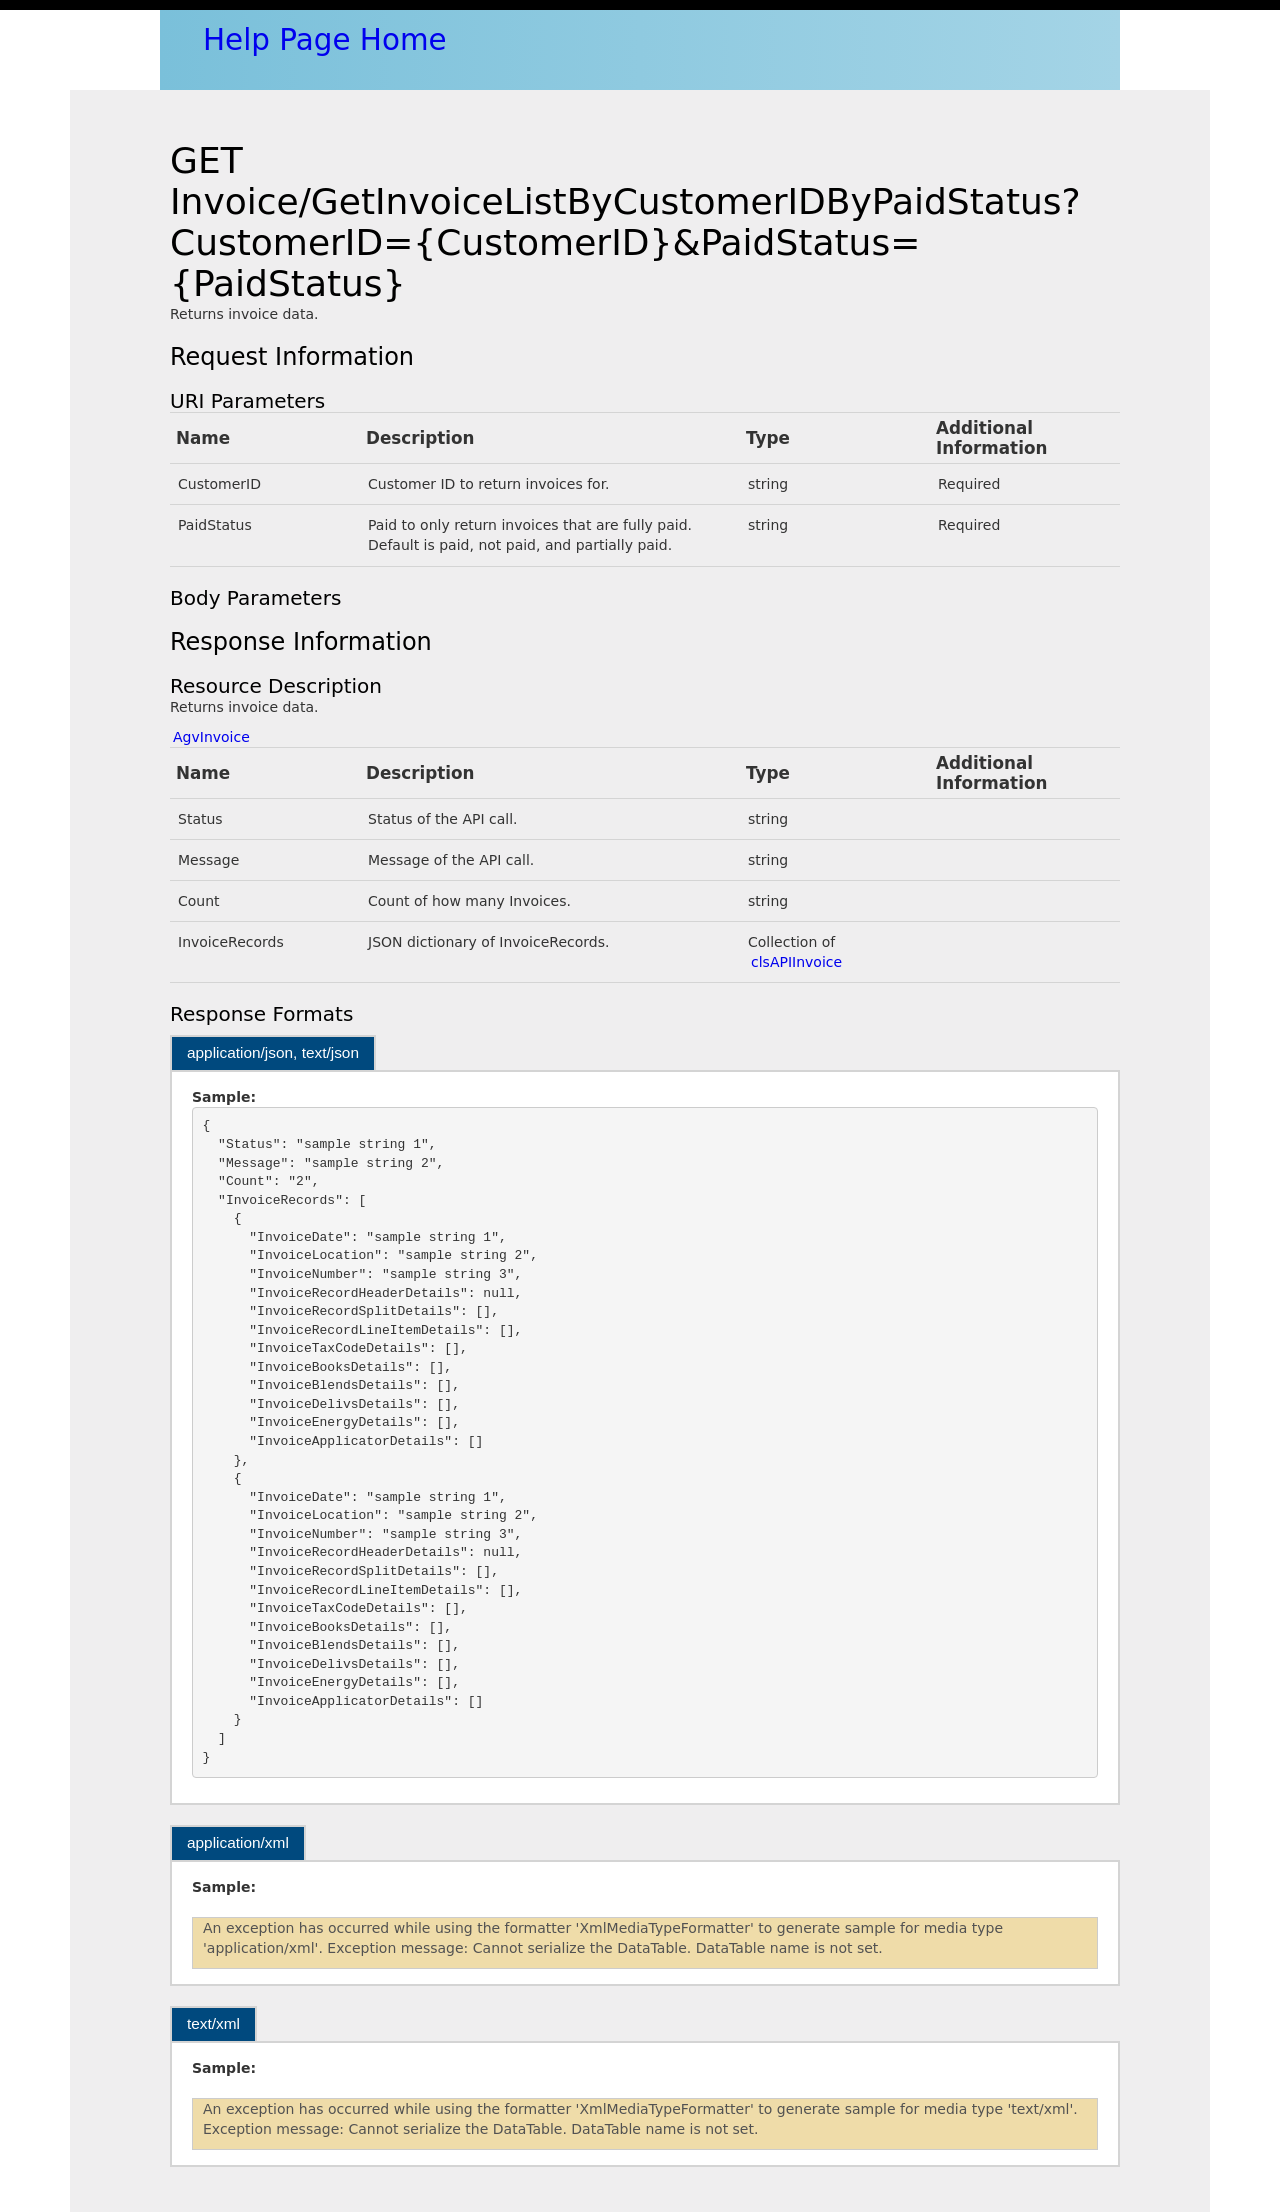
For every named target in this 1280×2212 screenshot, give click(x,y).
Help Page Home (325, 40)
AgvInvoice (211, 737)
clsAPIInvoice (796, 962)
